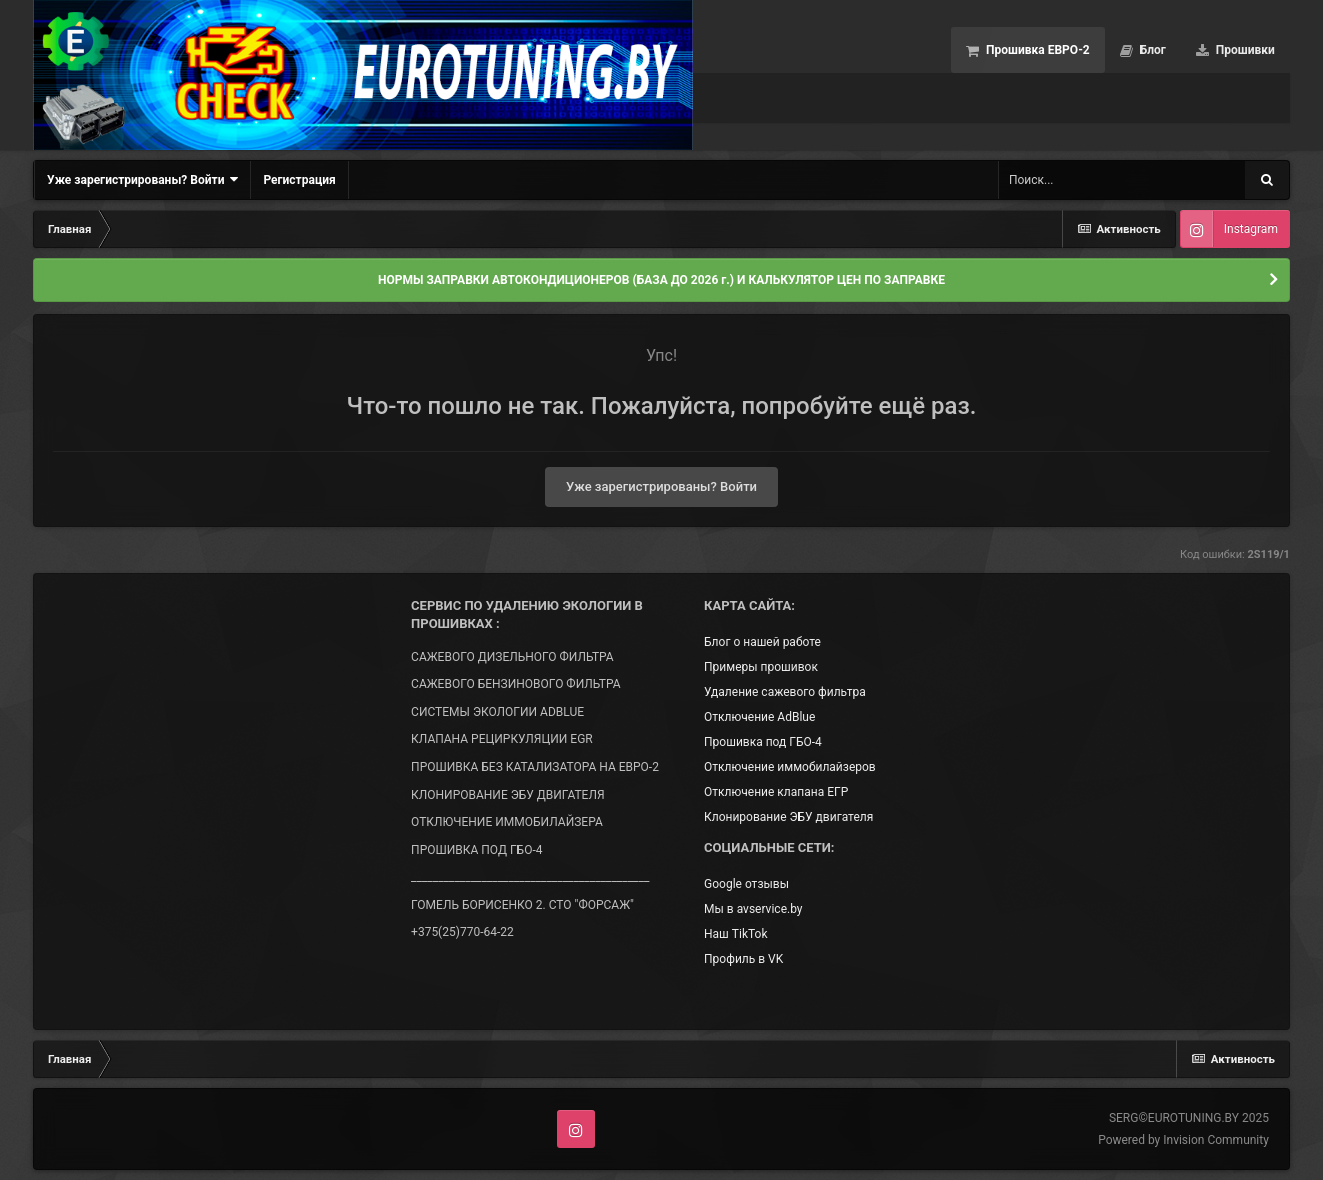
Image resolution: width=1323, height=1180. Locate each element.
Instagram (1251, 229)
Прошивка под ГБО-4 (763, 742)
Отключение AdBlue (759, 717)
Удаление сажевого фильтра (785, 692)
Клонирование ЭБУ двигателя (788, 817)
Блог (1151, 50)
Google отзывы (746, 884)
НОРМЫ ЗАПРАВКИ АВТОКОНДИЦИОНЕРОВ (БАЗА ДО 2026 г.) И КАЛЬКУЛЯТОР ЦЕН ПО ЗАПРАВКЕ (661, 280)
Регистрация (299, 180)
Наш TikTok (735, 934)
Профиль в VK (743, 959)
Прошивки (1244, 50)
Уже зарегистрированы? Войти (142, 179)
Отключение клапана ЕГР (776, 792)
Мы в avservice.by (753, 909)
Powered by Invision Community (1183, 1140)
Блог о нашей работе (762, 642)
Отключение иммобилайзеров (790, 767)
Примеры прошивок (761, 667)
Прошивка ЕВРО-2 (1036, 50)
